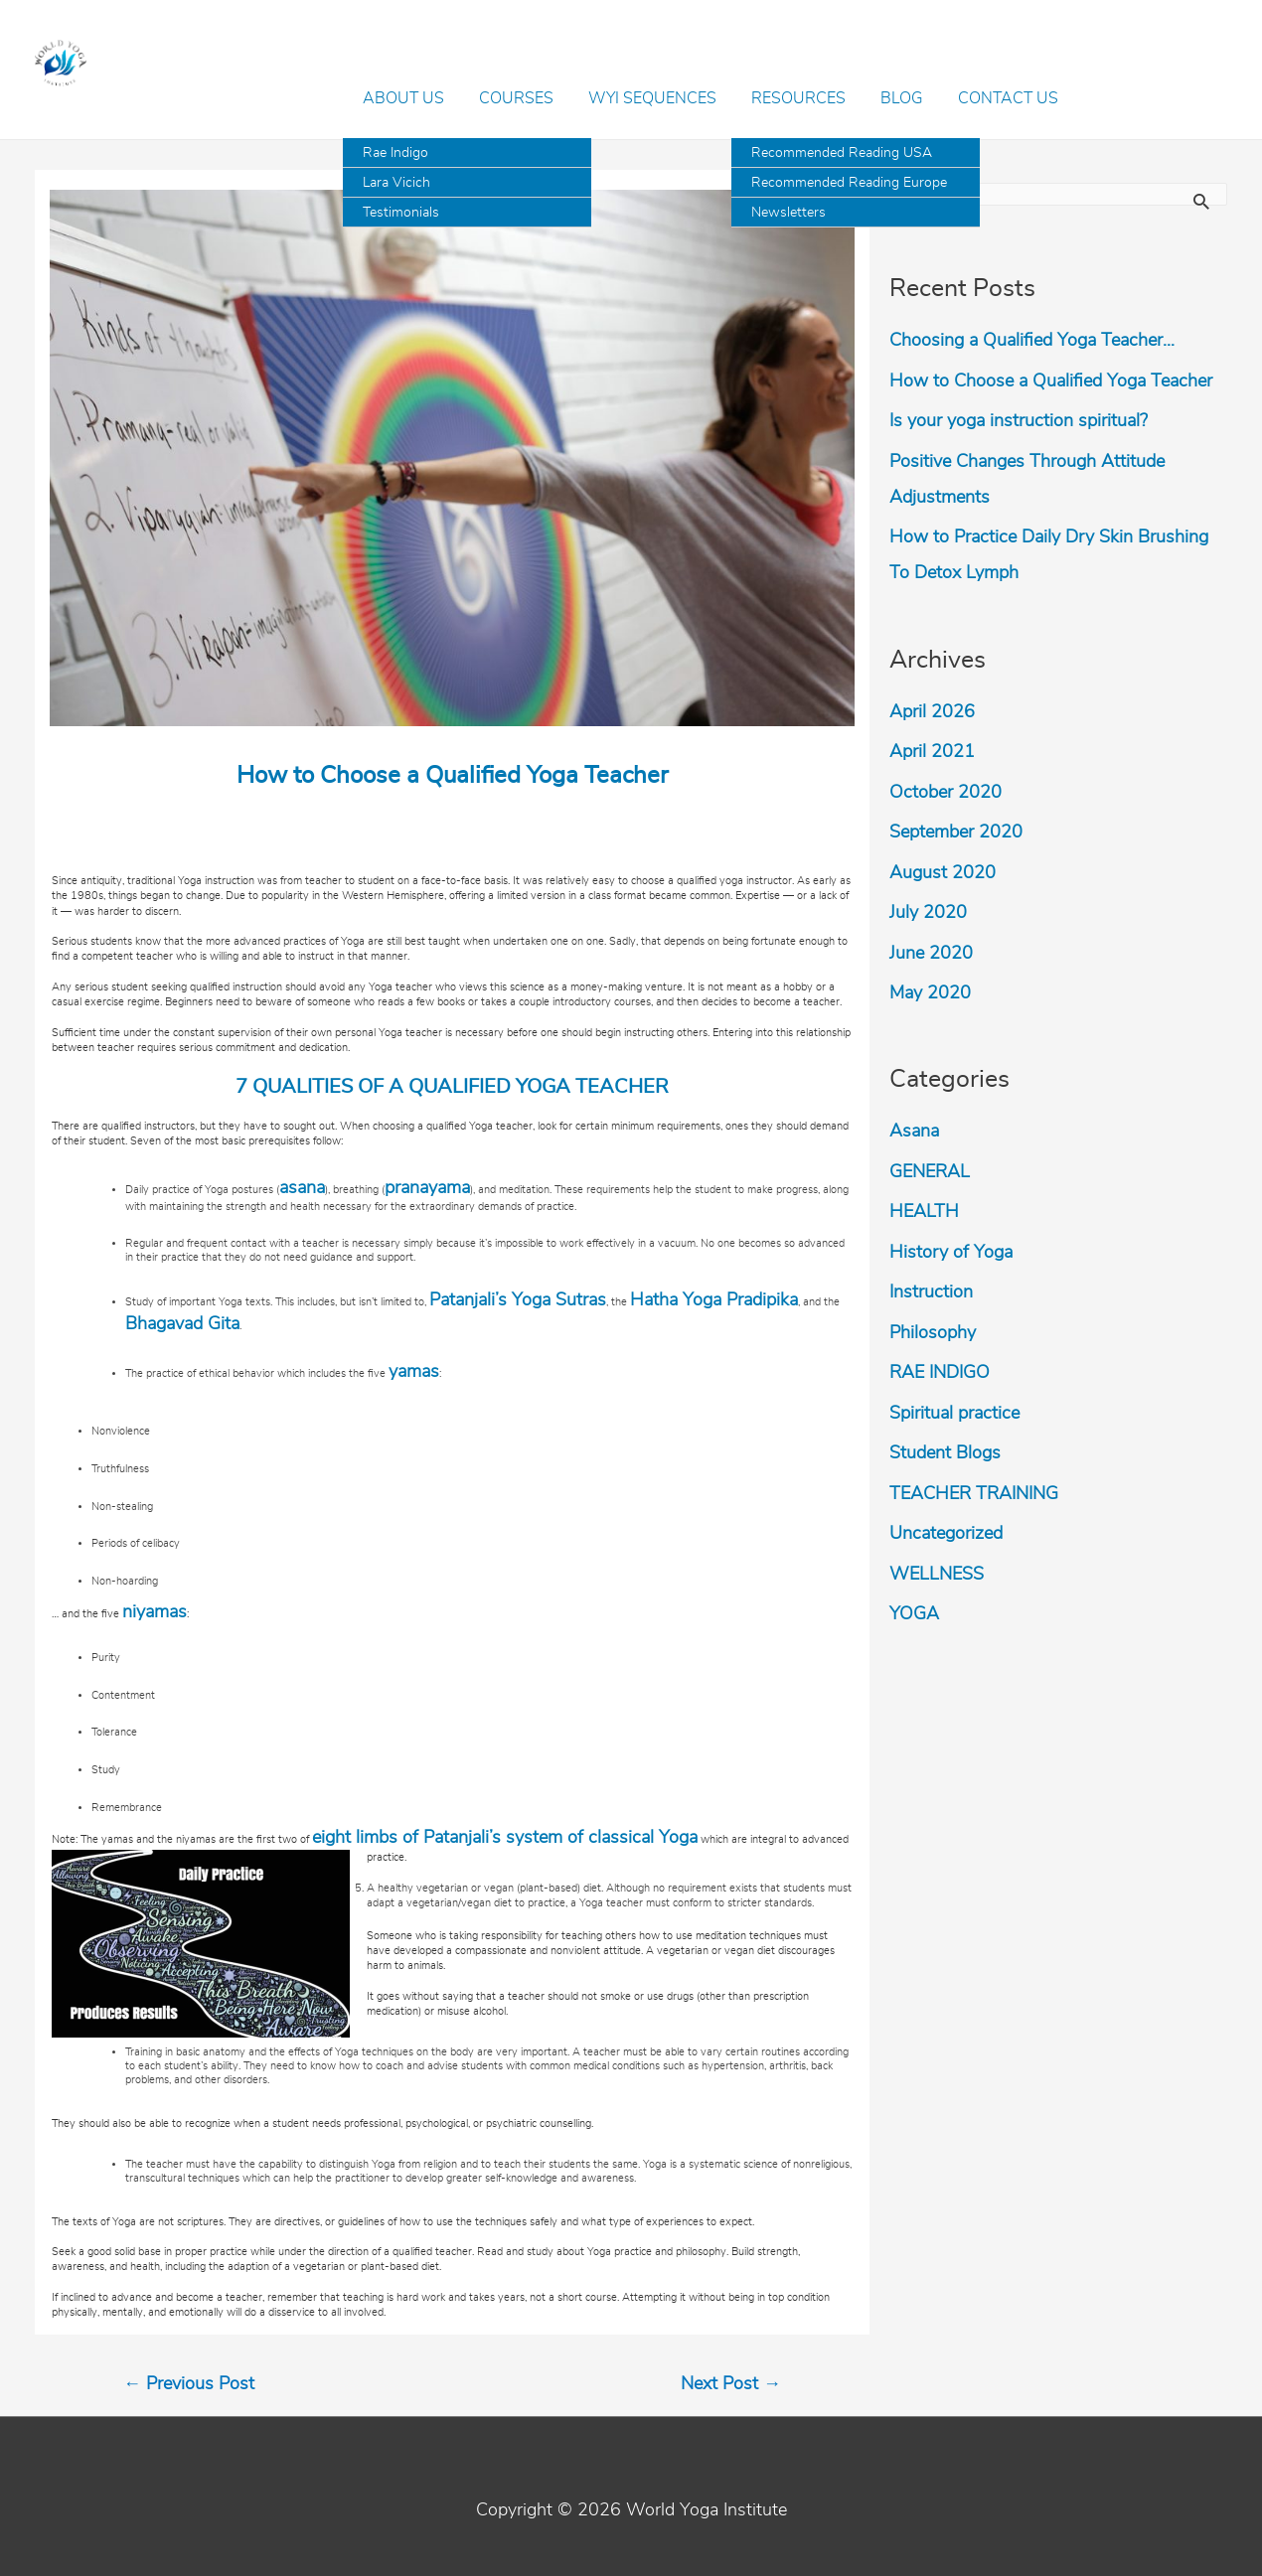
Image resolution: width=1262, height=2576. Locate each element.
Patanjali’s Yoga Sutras (517, 1300)
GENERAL (929, 1172)
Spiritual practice (954, 1414)
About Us (403, 98)
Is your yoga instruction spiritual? (1018, 421)
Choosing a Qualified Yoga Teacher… (1032, 341)
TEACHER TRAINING (973, 1494)
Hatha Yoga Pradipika (714, 1300)
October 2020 (945, 793)
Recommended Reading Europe (849, 183)
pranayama (427, 1188)
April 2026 (932, 712)
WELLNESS (936, 1575)
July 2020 (928, 913)
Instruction (931, 1292)
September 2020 (956, 832)
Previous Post (188, 2384)
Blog (901, 98)
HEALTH (924, 1212)
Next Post (731, 2384)
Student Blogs (945, 1453)
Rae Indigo (395, 153)
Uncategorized (946, 1534)
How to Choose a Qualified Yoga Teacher (1050, 381)
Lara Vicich (396, 183)
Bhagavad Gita (182, 1324)
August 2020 (942, 873)
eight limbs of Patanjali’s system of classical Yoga (505, 1838)
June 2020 (931, 954)
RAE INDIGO (939, 1373)
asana (302, 1188)
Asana (914, 1131)
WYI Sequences (652, 98)
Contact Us (1008, 98)
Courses (516, 98)
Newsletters (788, 213)
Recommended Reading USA (841, 153)
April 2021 (932, 752)
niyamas (154, 1612)
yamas (414, 1372)
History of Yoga (951, 1253)
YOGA (914, 1614)
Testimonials (401, 213)
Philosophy (932, 1333)
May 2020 (930, 993)
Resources (798, 98)
